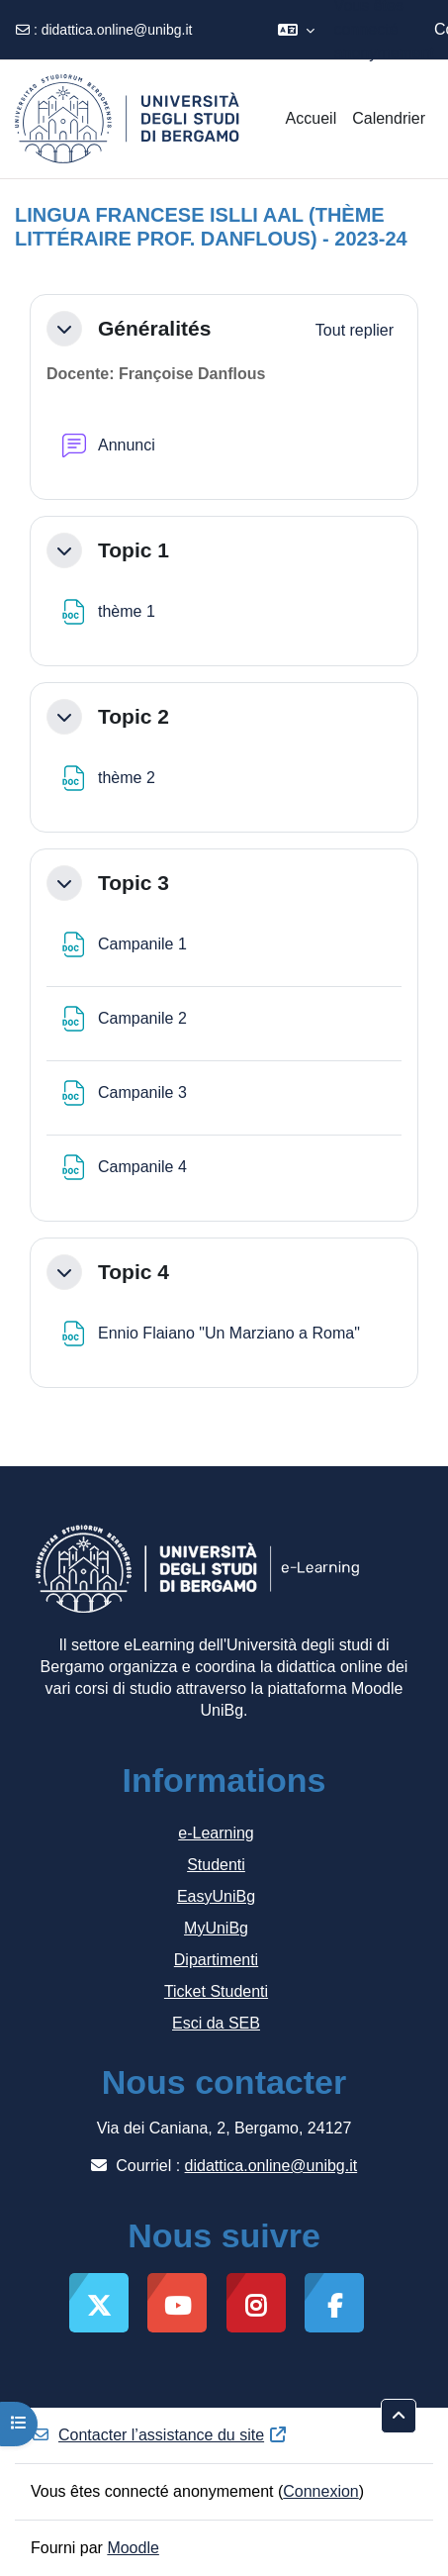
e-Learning (216, 1833)
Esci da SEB (216, 2023)
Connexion (321, 2491)
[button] (296, 29)
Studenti (216, 1864)
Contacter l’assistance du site (159, 2435)
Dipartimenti (216, 1959)
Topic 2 (133, 716)
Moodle (132, 2547)
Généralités (154, 328)
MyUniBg (216, 1928)
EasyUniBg (216, 1896)
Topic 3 (133, 882)
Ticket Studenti (216, 1991)
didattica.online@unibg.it (117, 30)
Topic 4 (133, 1271)
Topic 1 (133, 550)
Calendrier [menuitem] (388, 118)
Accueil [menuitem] (311, 118)
